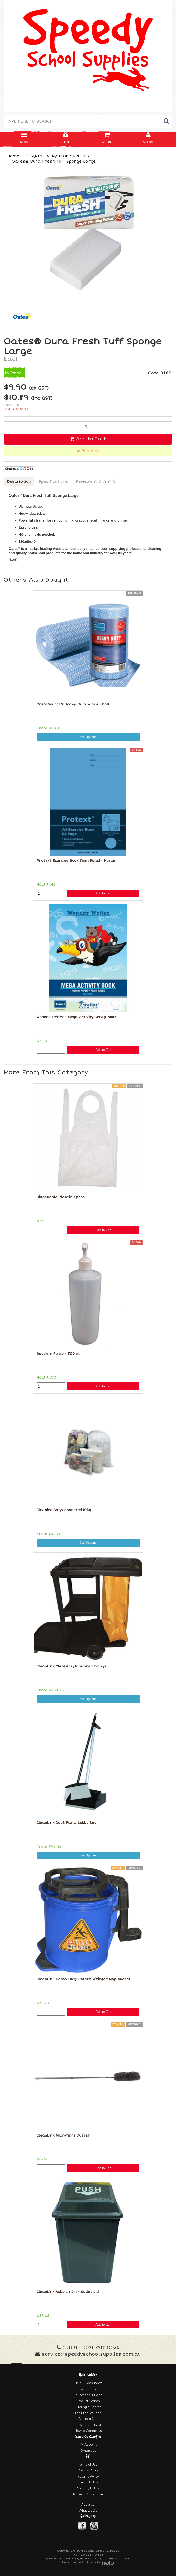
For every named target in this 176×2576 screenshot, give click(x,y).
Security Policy (88, 2488)
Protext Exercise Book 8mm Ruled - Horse (76, 861)
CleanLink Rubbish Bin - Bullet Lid (68, 2292)
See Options (88, 737)
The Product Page (88, 2413)
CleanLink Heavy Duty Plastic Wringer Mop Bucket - (85, 1979)
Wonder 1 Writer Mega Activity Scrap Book (76, 1017)
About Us (88, 2504)
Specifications (53, 481)
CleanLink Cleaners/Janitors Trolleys (72, 1666)
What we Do (88, 2510)
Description (19, 481)
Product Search (88, 2401)
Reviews (96, 481)
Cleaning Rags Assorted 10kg (64, 1510)
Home (13, 156)
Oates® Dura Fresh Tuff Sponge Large (54, 161)
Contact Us (88, 2450)
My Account (88, 2444)
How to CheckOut (88, 2425)
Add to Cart (88, 439)
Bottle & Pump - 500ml (58, 1354)
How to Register (88, 2389)
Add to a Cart (88, 2419)
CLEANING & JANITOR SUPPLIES (57, 156)
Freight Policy (88, 2482)
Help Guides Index (88, 2383)
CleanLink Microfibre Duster (63, 2135)
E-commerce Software (79, 2562)
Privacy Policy (88, 2470)
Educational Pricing (88, 2395)
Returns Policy (88, 2476)
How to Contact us (88, 2431)
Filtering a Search (88, 2407)
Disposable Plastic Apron (61, 1197)
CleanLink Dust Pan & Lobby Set (66, 1823)
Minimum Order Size (88, 2494)
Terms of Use (88, 2464)
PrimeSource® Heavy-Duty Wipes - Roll (73, 704)
